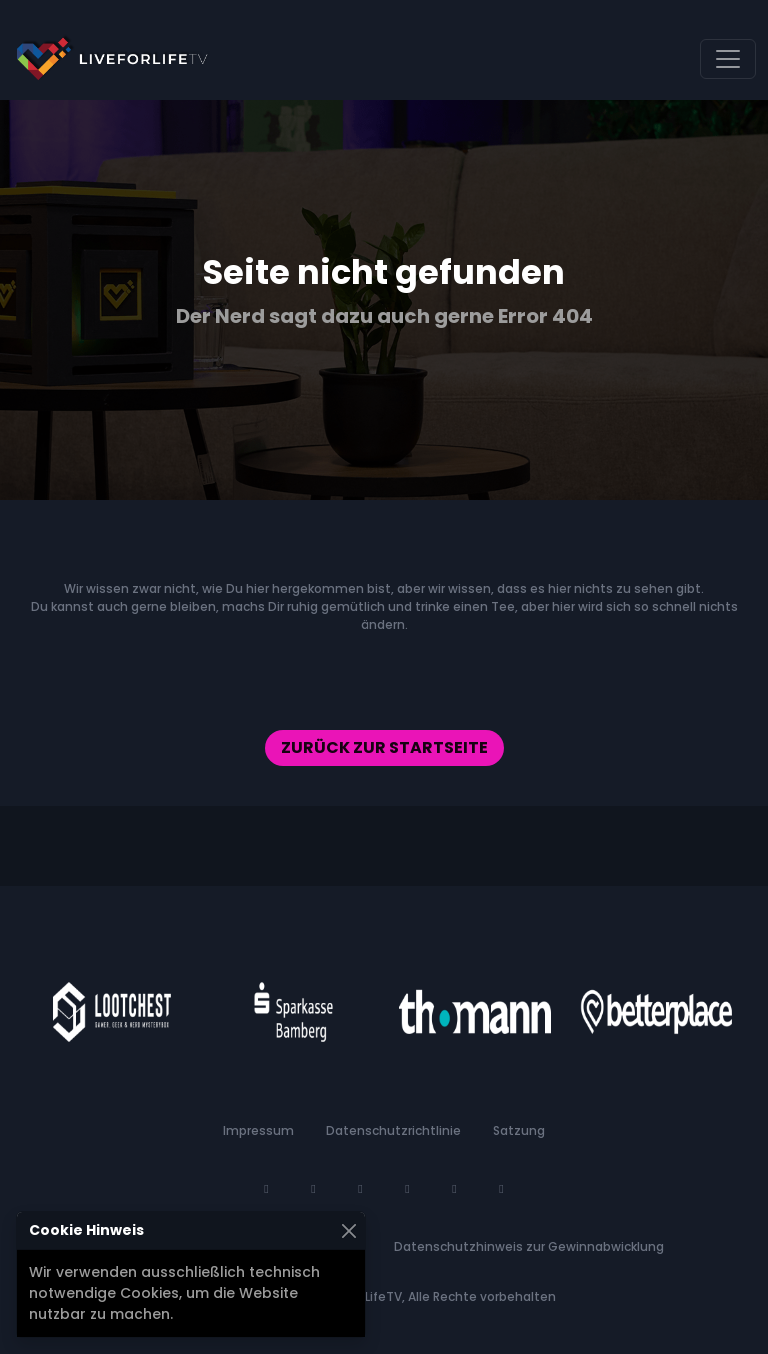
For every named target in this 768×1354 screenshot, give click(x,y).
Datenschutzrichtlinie (393, 1130)
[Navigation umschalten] (728, 59)
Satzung (519, 1130)
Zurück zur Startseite (384, 747)
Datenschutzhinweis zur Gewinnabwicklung (529, 1246)
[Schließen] (348, 1230)
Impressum (258, 1130)
